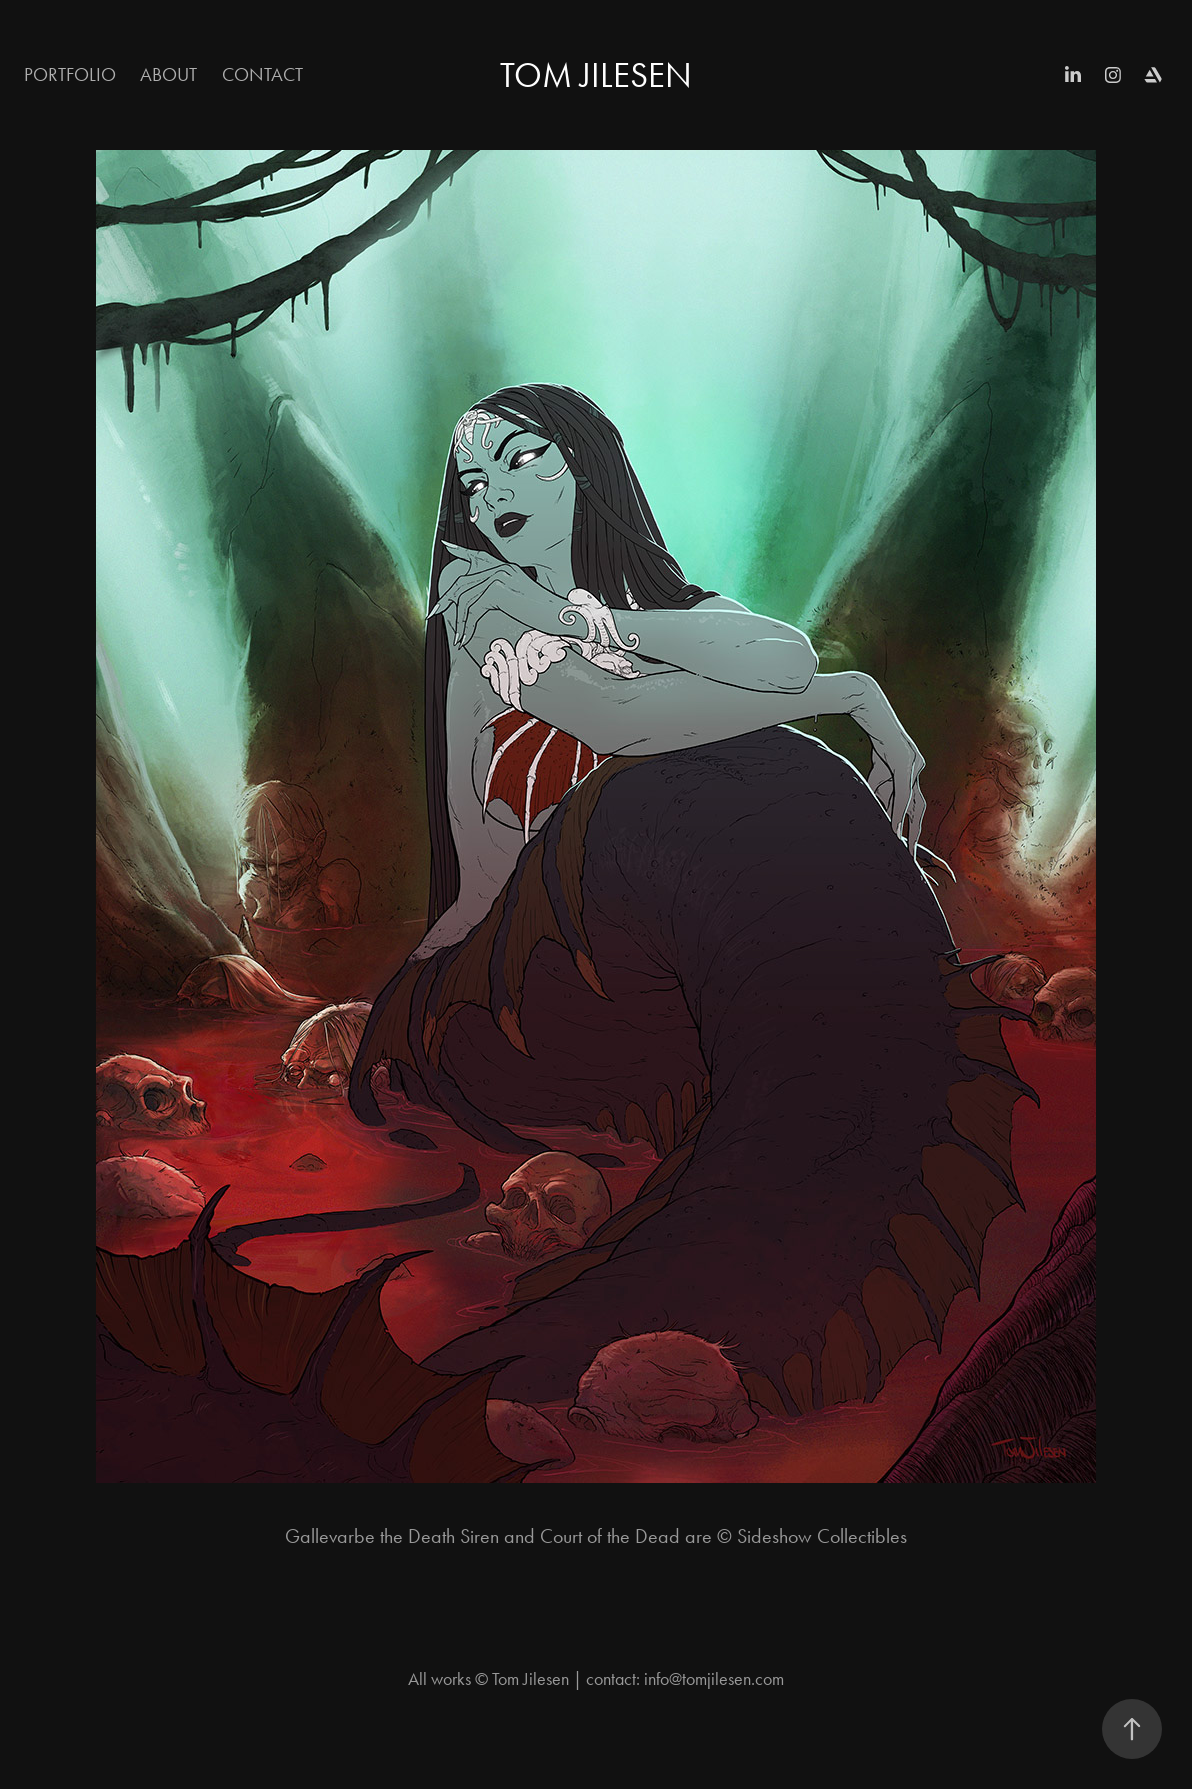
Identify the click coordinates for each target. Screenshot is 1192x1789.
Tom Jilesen (596, 75)
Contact (262, 74)
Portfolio (70, 74)
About (168, 74)
